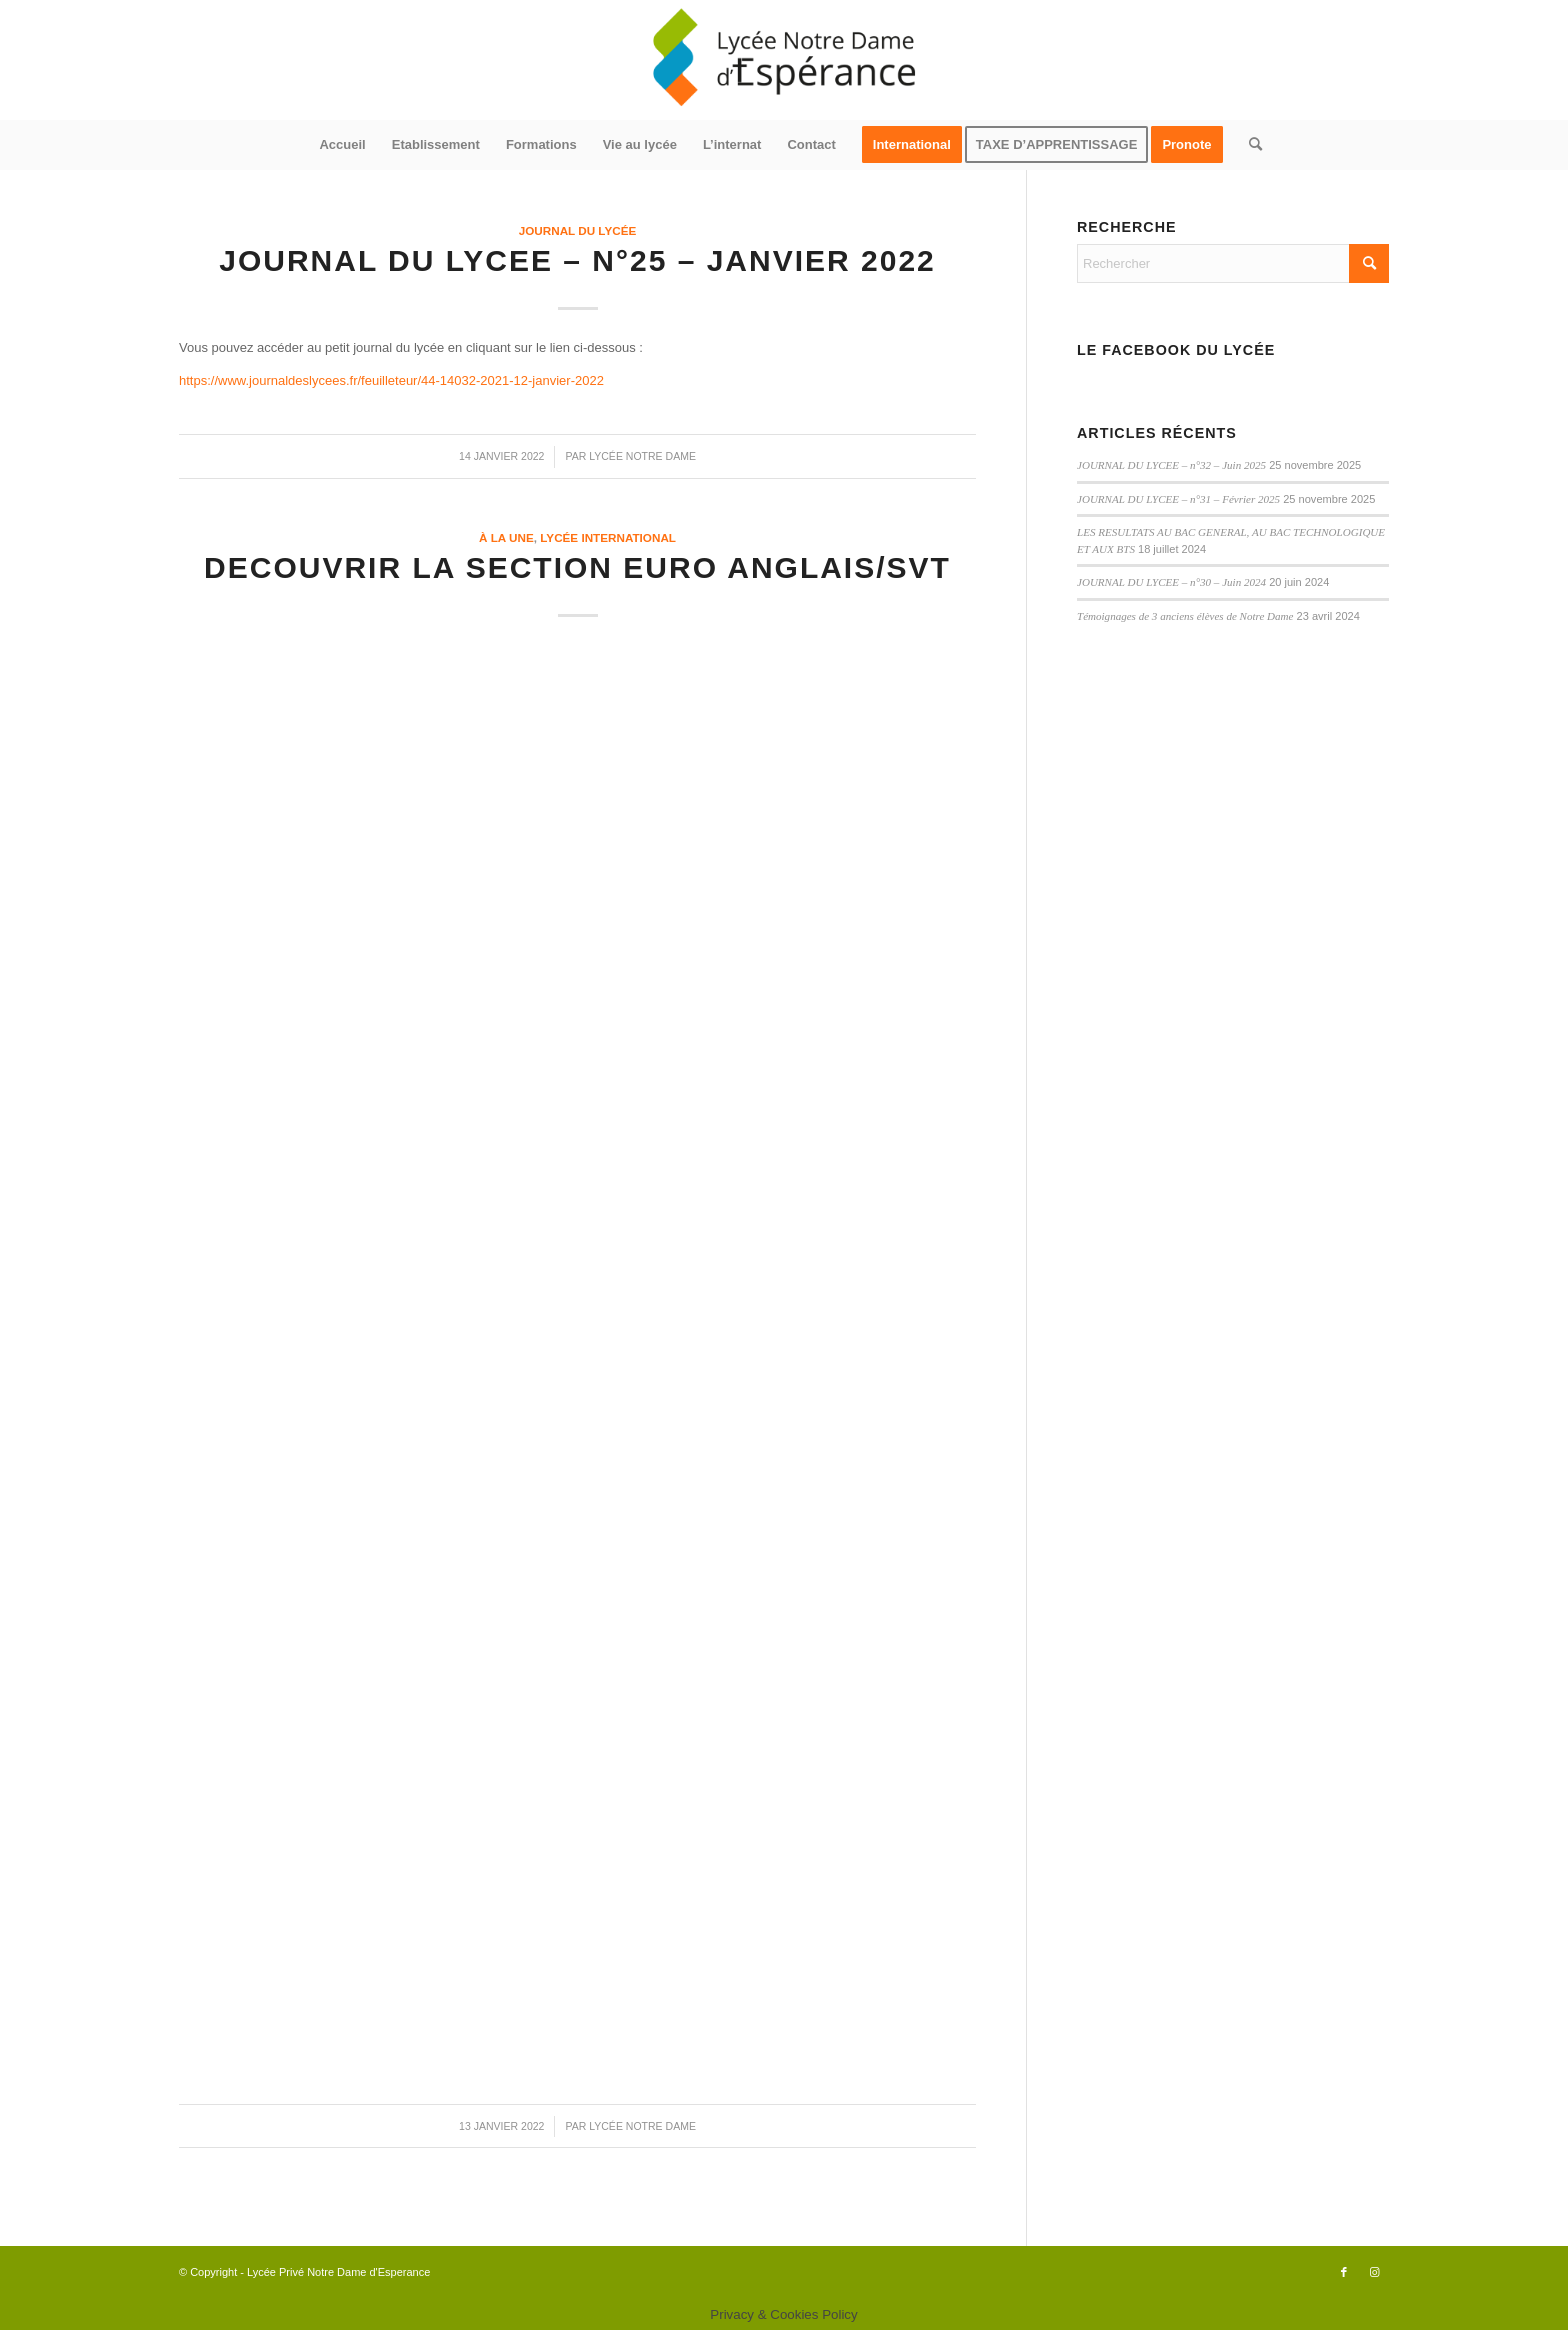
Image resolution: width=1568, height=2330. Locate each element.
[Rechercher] (1249, 145)
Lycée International (608, 537)
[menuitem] (342, 145)
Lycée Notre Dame (642, 456)
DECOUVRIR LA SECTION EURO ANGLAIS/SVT (577, 567)
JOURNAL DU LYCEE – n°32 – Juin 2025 (1171, 465)
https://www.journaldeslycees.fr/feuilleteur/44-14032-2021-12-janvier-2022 (391, 380)
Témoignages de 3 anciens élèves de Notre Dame (1185, 616)
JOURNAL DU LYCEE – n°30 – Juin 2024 (1171, 582)
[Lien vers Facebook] (1344, 2272)
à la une (506, 537)
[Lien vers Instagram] (1374, 2272)
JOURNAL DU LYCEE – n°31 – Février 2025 (1178, 499)
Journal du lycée (578, 230)
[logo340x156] (784, 60)
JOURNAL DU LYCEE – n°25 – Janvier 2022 (577, 260)
